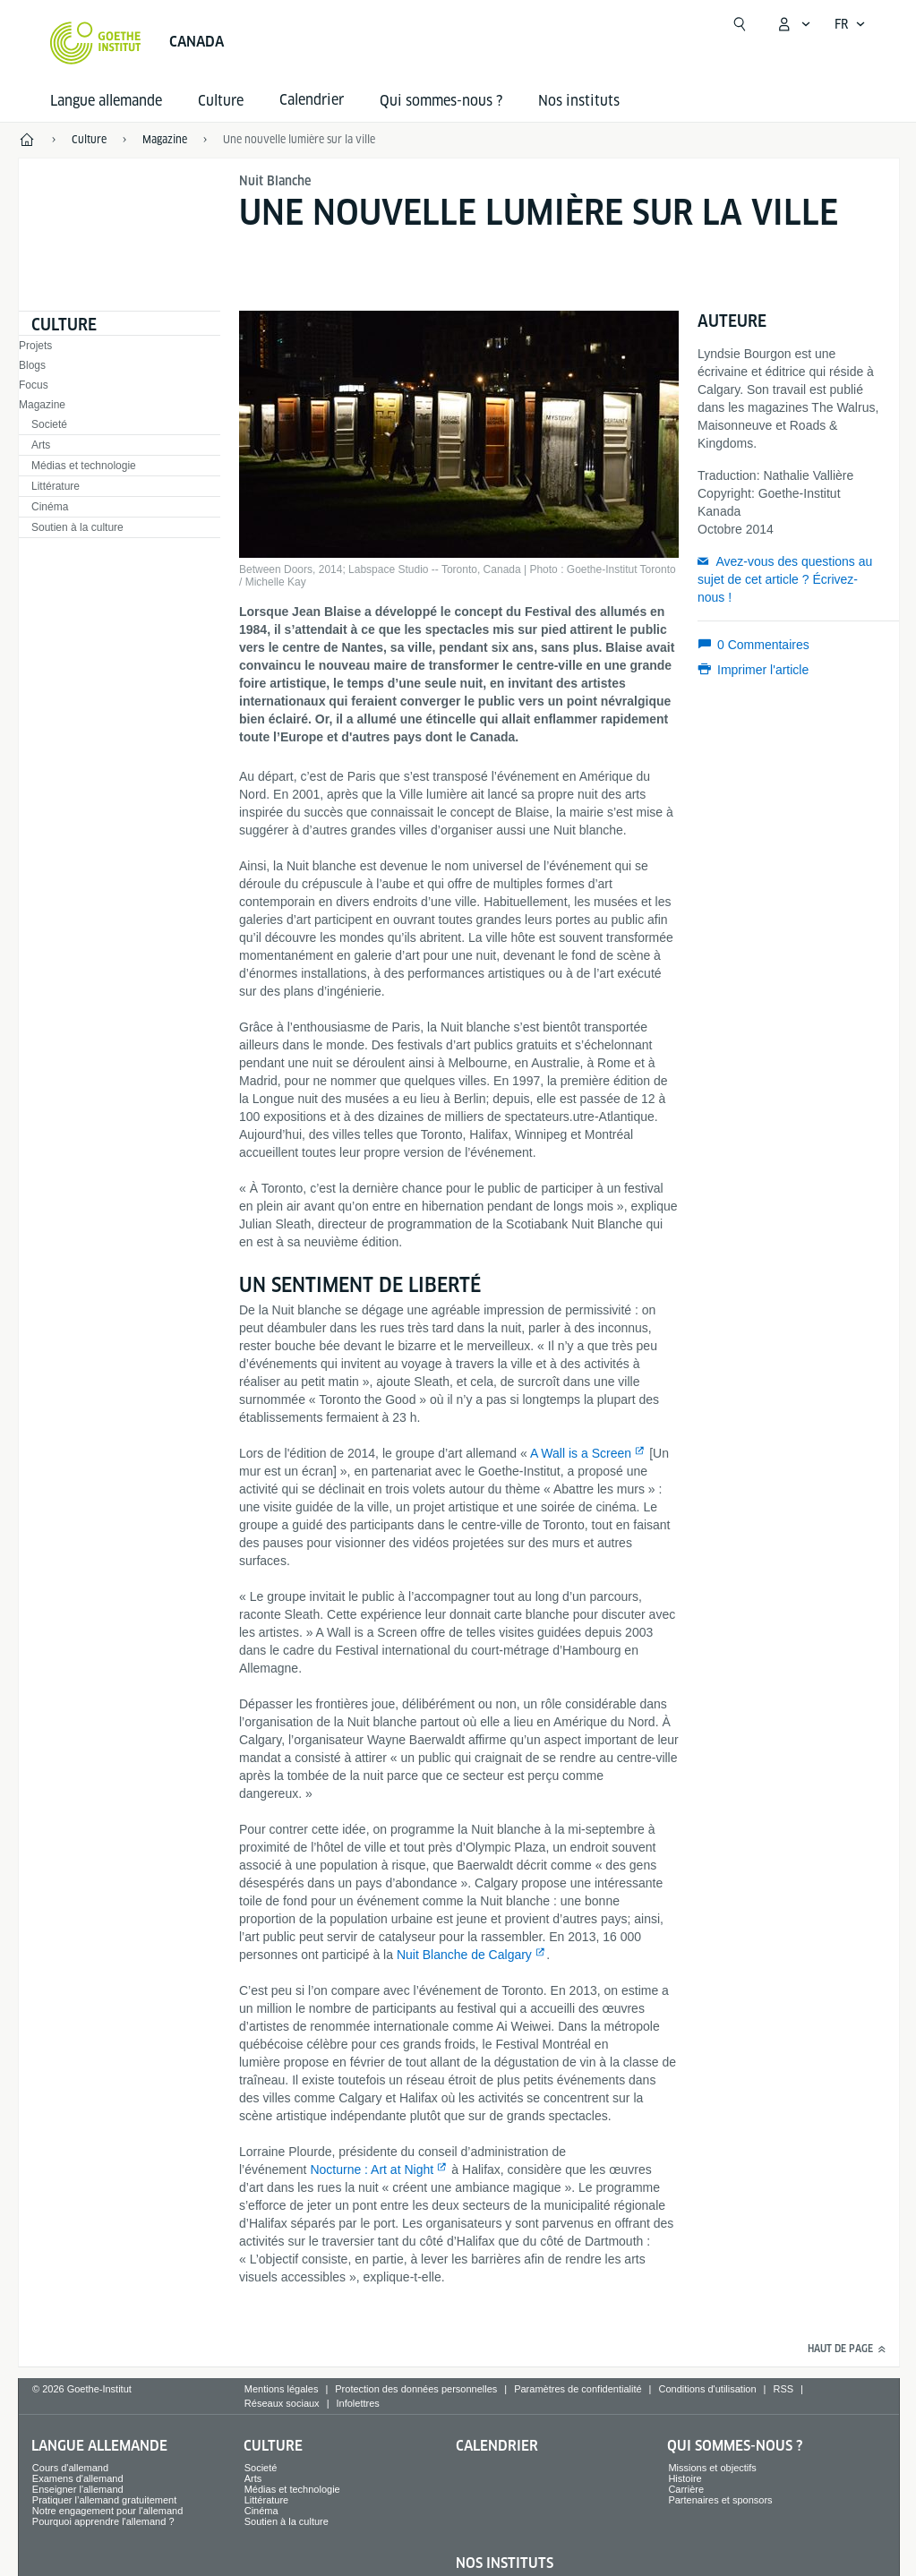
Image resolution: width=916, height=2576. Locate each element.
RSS (783, 2388)
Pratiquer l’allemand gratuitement (104, 2500)
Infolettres (357, 2403)
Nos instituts (579, 100)
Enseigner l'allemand (78, 2489)
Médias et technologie (83, 465)
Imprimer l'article (763, 670)
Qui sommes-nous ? (441, 100)
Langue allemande (106, 100)
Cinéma (49, 507)
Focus (33, 385)
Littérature (55, 486)
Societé (49, 424)
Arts (40, 445)
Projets (35, 345)
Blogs (32, 365)
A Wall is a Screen (580, 1453)
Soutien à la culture (77, 527)
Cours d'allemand (70, 2467)
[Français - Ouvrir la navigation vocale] (850, 24)
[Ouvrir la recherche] (739, 24)
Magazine (42, 404)
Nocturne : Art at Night (371, 2169)
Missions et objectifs (712, 2467)
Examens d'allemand (78, 2478)
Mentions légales (281, 2388)
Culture (221, 100)
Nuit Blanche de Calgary (464, 1954)
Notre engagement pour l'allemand (107, 2510)
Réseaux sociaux (282, 2403)
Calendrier (497, 2445)
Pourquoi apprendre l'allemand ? (103, 2521)
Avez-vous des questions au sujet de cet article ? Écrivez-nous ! (785, 579)
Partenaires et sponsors (720, 2500)
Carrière (686, 2489)
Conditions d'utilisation (707, 2388)
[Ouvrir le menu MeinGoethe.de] (793, 24)
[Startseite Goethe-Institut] (95, 42)
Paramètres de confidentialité (577, 2388)
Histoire (684, 2478)
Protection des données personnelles (416, 2388)
